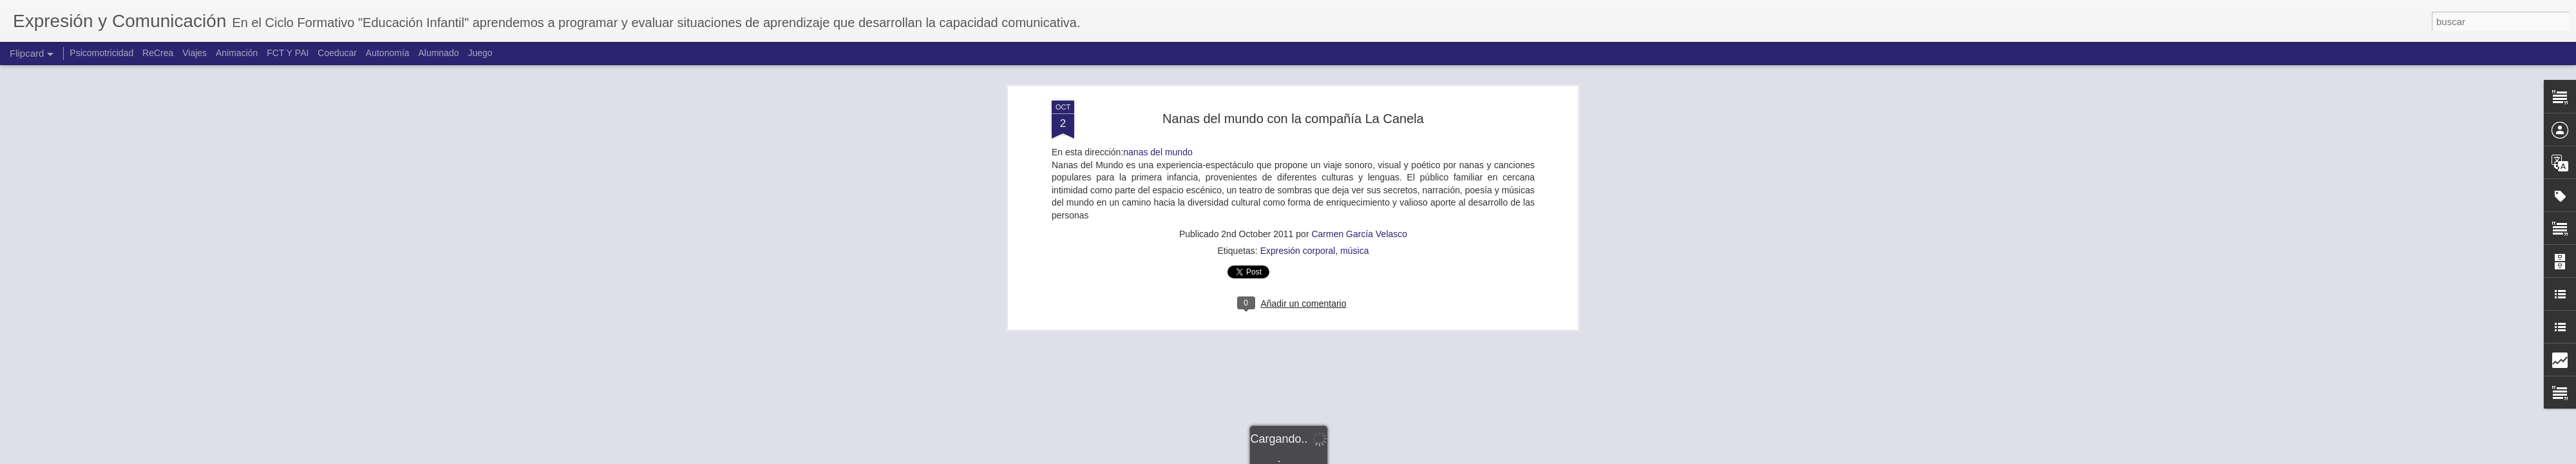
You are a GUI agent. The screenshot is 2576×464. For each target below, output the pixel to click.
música (1354, 74)
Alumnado (438, 53)
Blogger (1338, 457)
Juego (480, 53)
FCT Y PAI (287, 53)
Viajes (194, 53)
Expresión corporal (1298, 74)
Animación (237, 53)
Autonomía (388, 53)
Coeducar (337, 53)
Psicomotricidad (101, 53)
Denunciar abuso (1381, 457)
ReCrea (157, 53)
